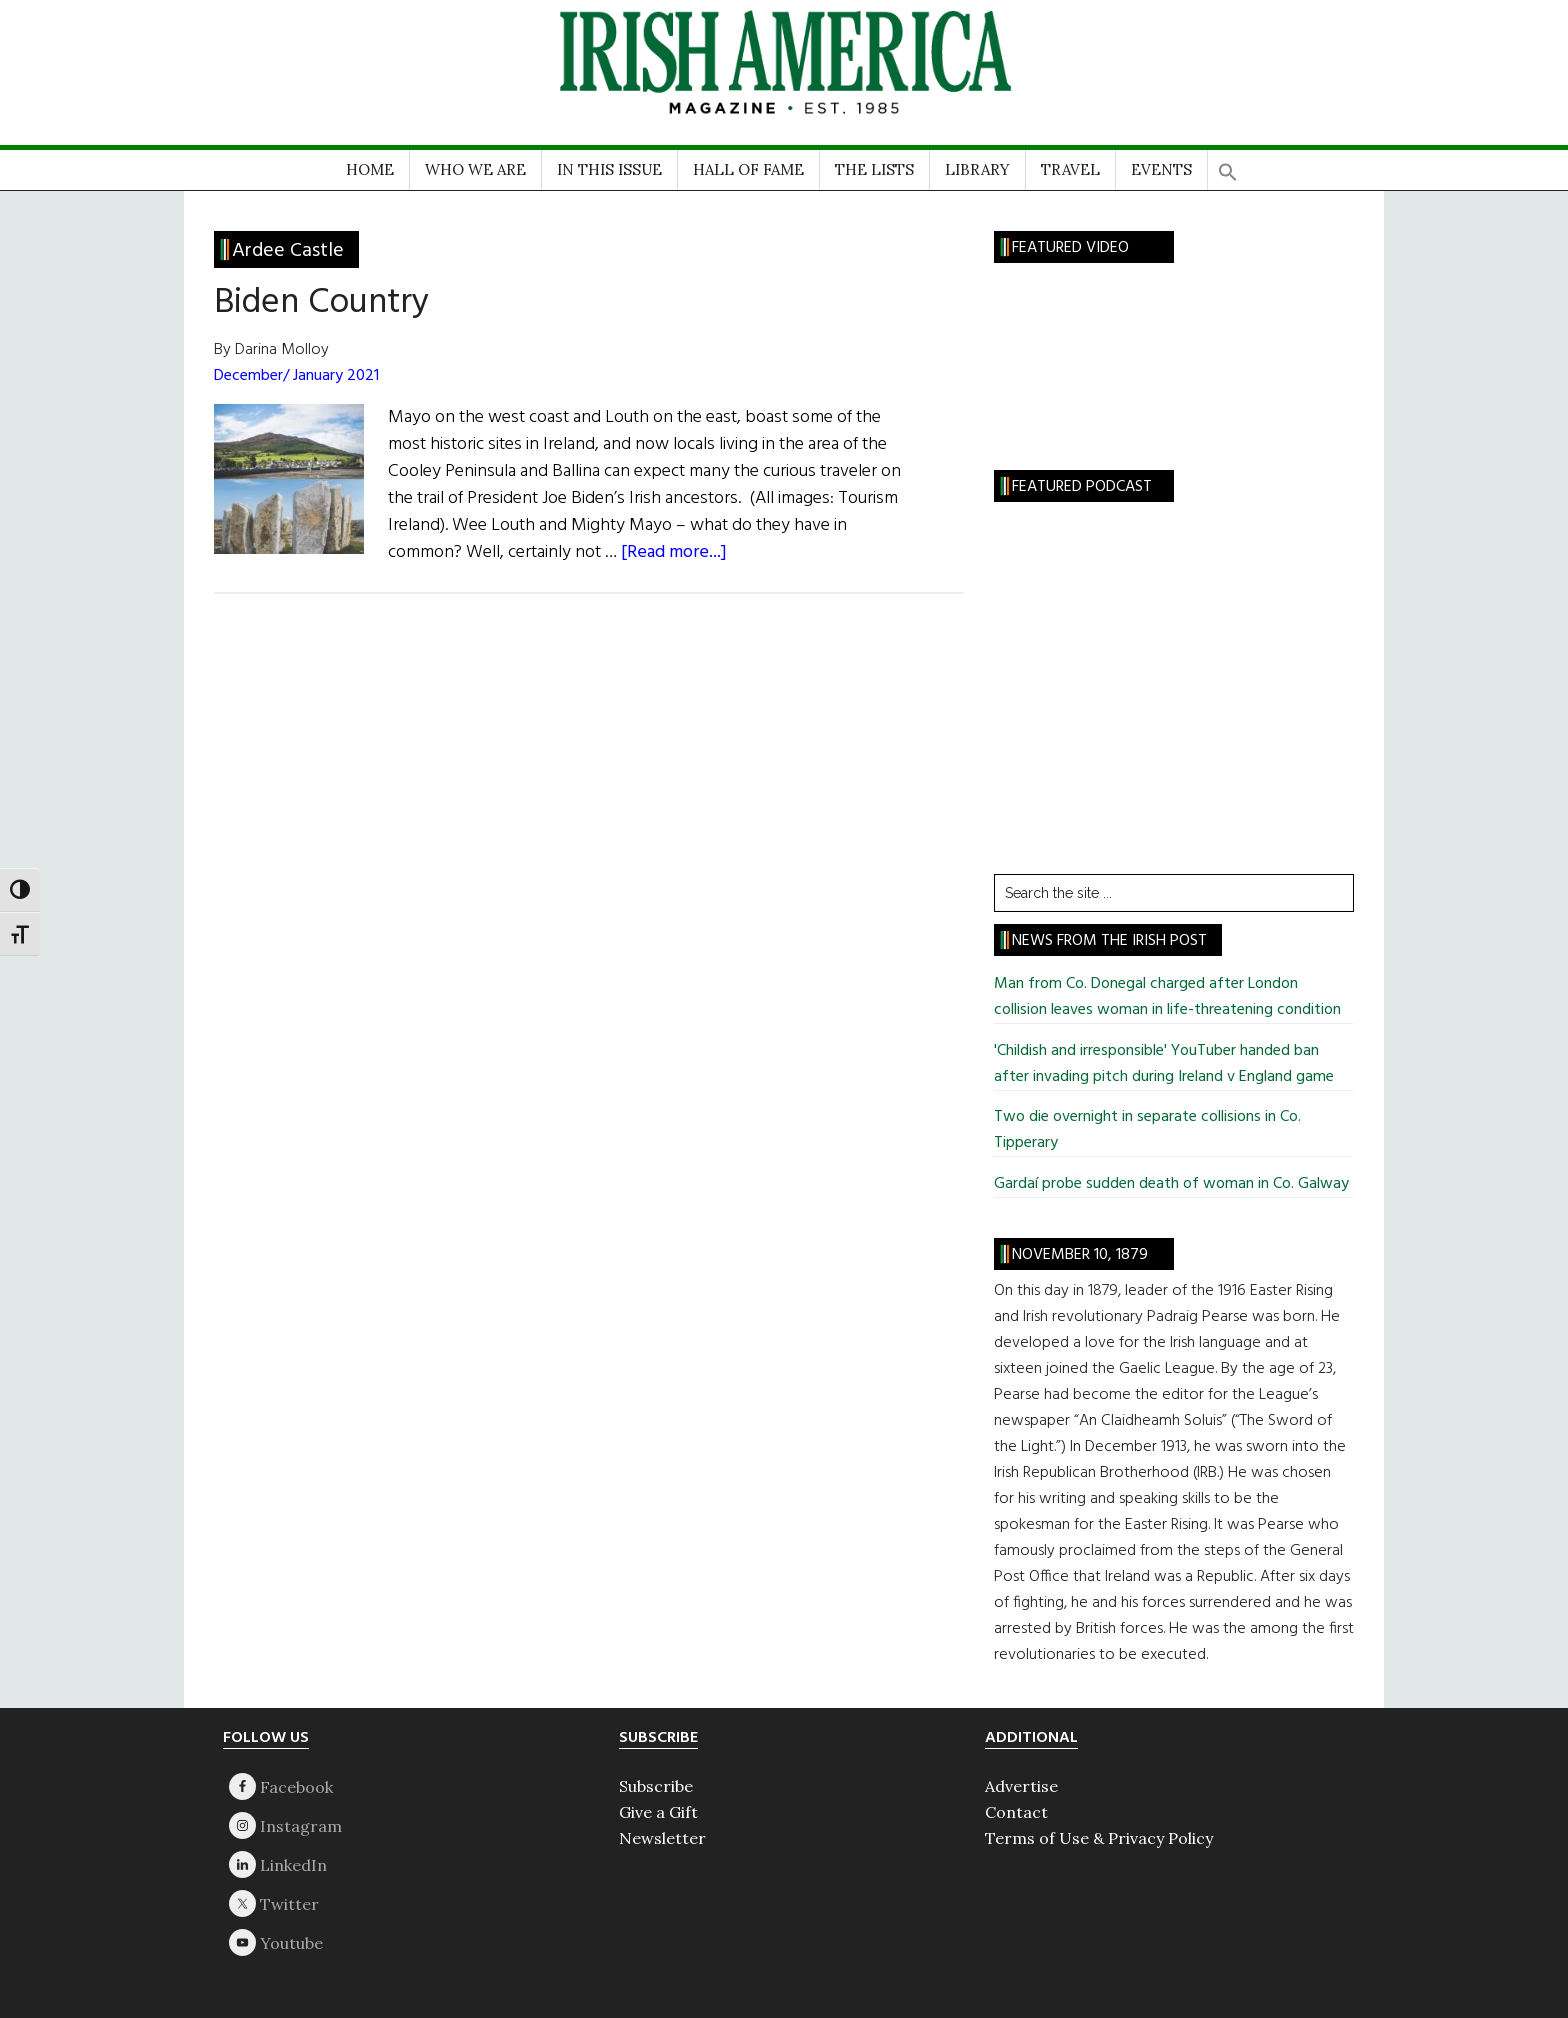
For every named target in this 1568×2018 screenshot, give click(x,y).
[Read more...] (674, 552)
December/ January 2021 (296, 376)
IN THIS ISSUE (609, 169)
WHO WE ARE (475, 169)
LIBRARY (977, 169)
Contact (1016, 1812)
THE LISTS (874, 169)
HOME (370, 169)
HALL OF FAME (748, 169)
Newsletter (662, 1838)
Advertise (1021, 1786)
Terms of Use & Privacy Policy (1099, 1838)
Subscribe (656, 1786)
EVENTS (1161, 169)
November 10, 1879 (1080, 1255)
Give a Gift (658, 1812)
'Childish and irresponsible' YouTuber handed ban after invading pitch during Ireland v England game (1164, 1064)
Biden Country (321, 303)
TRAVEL (1070, 169)
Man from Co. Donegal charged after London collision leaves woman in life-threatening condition (1167, 997)
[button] (1228, 165)
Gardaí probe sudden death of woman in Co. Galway (1171, 1184)
